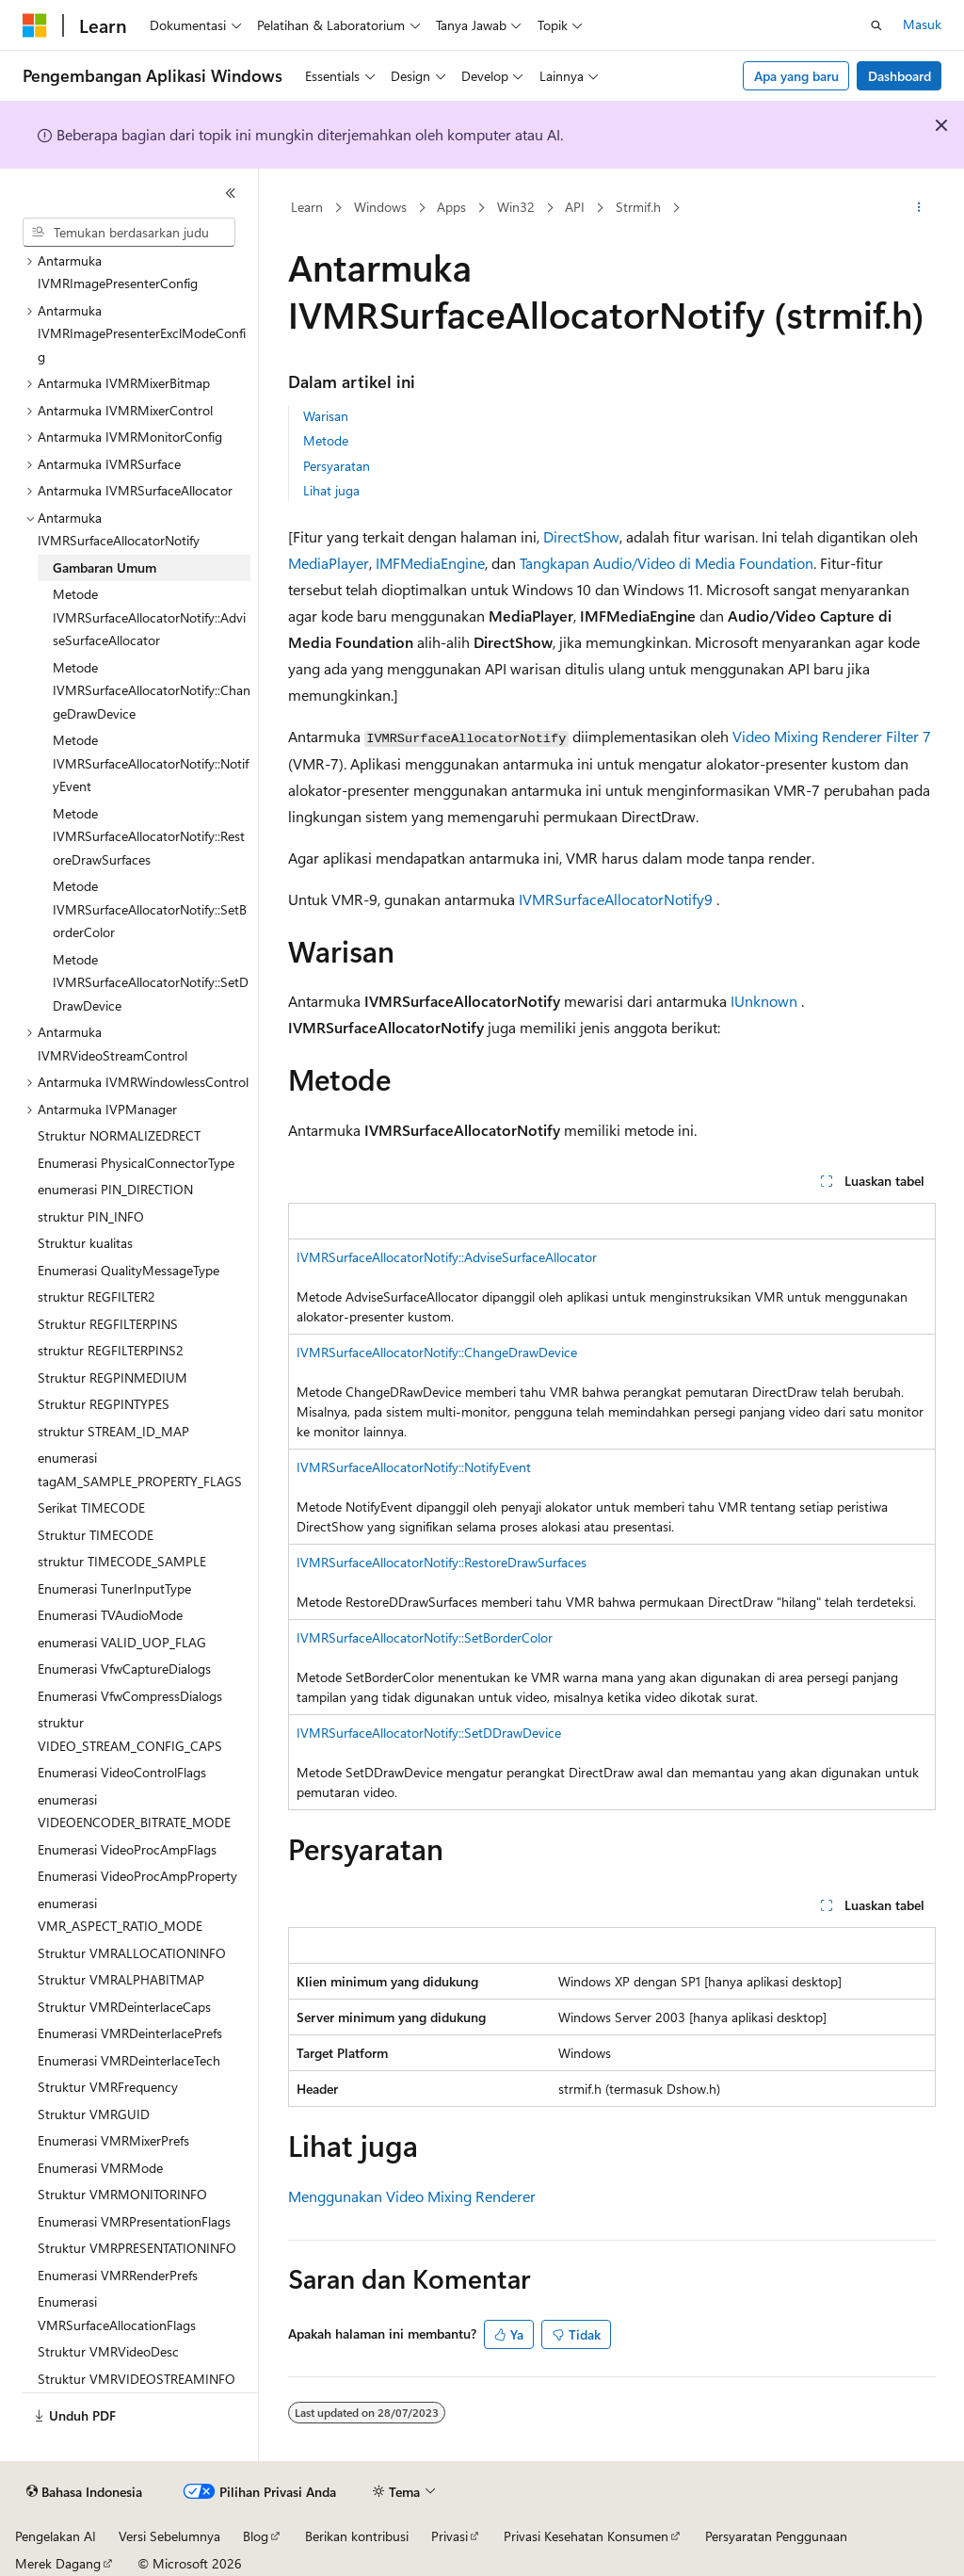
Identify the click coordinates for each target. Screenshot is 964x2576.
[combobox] (129, 233)
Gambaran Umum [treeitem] (104, 567)
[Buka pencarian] (876, 25)
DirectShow (581, 536)
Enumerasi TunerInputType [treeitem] (114, 1588)
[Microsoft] (35, 25)
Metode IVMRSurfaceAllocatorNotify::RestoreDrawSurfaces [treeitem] (149, 836)
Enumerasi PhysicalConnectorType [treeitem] (136, 1163)
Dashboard (899, 76)
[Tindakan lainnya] (918, 208)
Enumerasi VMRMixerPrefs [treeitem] (113, 2140)
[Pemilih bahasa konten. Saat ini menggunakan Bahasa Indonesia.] (84, 2492)
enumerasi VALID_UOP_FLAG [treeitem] (122, 1642)
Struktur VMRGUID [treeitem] (94, 2114)
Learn (307, 207)
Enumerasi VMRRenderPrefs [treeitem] (118, 2275)
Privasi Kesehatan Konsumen (586, 2536)
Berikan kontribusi (357, 2536)
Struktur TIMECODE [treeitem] (95, 1535)
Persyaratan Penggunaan (776, 2536)
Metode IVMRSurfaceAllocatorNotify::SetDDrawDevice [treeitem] (151, 982)
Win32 (516, 207)
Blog (255, 2536)
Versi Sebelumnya (169, 2536)
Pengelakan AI (55, 2536)
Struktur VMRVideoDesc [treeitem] (108, 2351)
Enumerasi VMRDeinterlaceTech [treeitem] (129, 2060)
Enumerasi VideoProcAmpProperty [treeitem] (137, 1876)
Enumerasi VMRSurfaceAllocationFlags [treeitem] (117, 2313)
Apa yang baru (796, 76)
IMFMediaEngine (430, 563)
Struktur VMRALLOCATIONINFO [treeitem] (132, 1953)
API (575, 207)
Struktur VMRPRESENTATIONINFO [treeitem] (137, 2248)
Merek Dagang (58, 2563)
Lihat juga (331, 490)
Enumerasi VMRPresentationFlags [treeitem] (134, 2221)
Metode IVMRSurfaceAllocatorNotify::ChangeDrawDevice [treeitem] (151, 690)
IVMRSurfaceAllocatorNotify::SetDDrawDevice (429, 1733)
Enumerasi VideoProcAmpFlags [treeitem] (127, 1849)
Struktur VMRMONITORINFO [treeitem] (122, 2194)
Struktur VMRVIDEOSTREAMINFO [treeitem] (136, 2379)
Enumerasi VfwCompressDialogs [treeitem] (130, 1696)
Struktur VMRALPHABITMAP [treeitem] (121, 1979)
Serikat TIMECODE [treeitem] (91, 1507)
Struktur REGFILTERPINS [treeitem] (108, 1324)
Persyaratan (336, 466)
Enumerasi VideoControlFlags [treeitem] (122, 1772)
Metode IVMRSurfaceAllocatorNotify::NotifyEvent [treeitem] (151, 763)
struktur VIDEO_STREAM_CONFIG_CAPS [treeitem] (130, 1734)
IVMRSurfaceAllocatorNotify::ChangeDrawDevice (437, 1352)
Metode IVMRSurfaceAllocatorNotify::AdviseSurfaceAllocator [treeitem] (149, 617)
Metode (325, 440)
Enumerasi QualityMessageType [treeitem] (128, 1270)
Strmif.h (638, 207)
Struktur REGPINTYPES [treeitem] (103, 1404)
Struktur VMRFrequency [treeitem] (108, 2087)
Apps (451, 207)
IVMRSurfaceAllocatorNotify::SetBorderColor (425, 1637)
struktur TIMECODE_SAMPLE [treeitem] (122, 1561)
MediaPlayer (328, 563)
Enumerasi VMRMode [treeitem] (100, 2168)
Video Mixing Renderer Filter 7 (831, 736)
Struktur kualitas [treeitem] (85, 1243)
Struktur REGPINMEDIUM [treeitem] (112, 1377)
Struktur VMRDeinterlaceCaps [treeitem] (124, 2007)
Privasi (449, 2536)
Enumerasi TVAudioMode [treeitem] (110, 1615)
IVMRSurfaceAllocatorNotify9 (616, 899)
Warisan (325, 416)
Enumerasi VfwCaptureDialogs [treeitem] (124, 1668)
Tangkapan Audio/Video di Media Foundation (666, 563)
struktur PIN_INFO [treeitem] (91, 1216)
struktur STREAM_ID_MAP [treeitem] (113, 1431)
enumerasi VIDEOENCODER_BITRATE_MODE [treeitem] (134, 1811)
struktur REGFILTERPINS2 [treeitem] (111, 1350)
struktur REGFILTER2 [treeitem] (96, 1296)
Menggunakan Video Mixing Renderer (412, 2196)
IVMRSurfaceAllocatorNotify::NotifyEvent (414, 1467)
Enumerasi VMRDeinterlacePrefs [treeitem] (130, 2033)
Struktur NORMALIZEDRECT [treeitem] (119, 1135)
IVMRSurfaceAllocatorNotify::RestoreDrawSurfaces (441, 1562)
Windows (380, 207)
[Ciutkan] (230, 193)
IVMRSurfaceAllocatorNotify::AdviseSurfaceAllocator (447, 1257)
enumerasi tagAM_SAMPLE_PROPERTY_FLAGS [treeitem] (140, 1469)
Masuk (922, 24)
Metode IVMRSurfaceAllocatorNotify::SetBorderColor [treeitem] (150, 909)
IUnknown (764, 1001)
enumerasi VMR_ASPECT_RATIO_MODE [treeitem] (120, 1915)
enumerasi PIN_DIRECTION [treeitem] (115, 1189)
